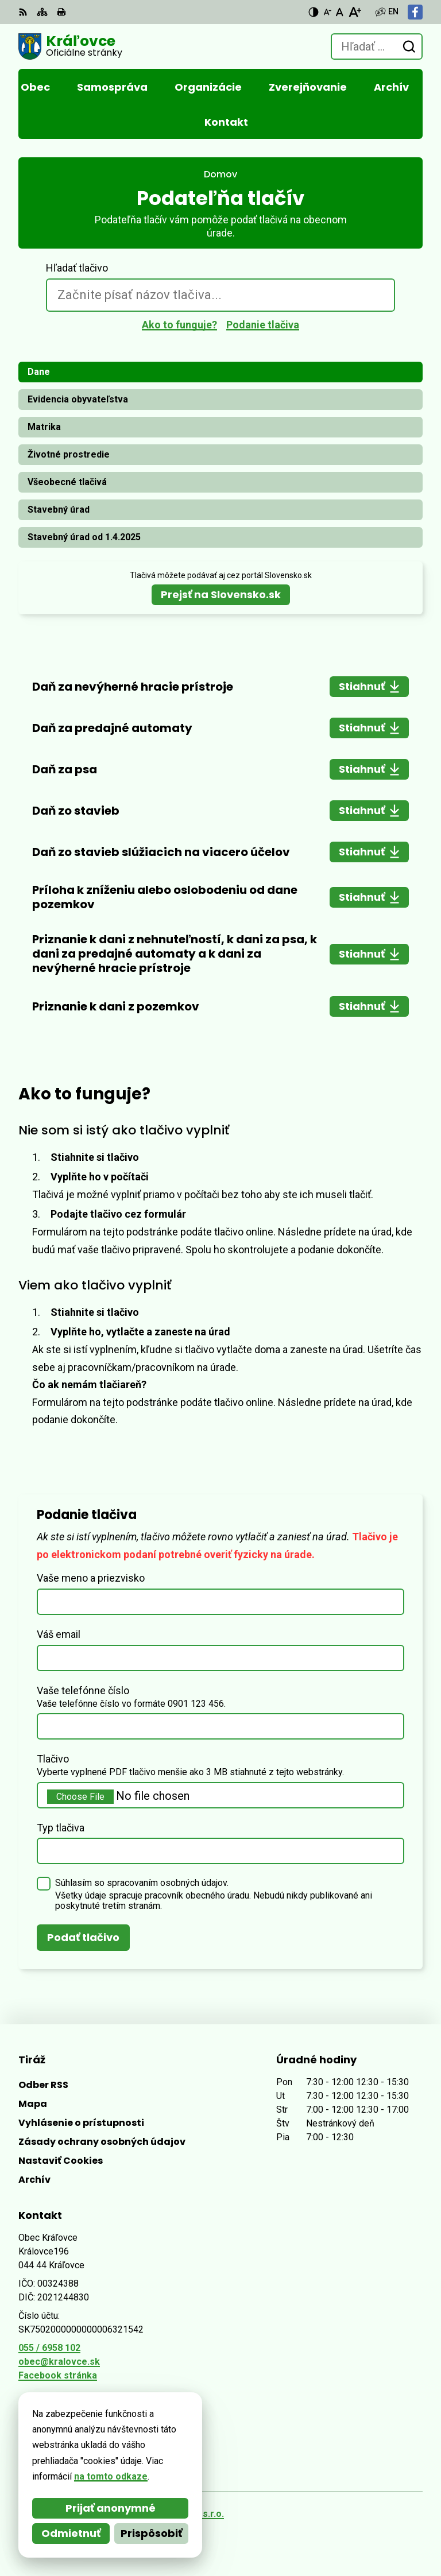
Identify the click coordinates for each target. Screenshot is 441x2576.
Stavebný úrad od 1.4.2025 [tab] (84, 537)
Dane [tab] (39, 371)
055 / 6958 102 (49, 2347)
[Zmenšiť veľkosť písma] (327, 12)
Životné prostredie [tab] (69, 454)
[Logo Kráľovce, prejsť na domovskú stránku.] (70, 46)
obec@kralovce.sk (59, 2361)
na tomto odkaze (63, 2476)
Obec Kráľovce (155, 2529)
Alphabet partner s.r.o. (175, 2513)
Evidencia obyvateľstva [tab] (78, 399)
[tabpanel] (220, 846)
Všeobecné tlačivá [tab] (67, 482)
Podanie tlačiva (262, 325)
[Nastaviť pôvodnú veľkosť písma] (340, 12)
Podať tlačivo (83, 1937)
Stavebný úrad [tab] (59, 509)
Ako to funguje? (179, 325)
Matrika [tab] (44, 426)
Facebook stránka (57, 2375)
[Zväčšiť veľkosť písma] (354, 12)
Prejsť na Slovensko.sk (221, 594)
